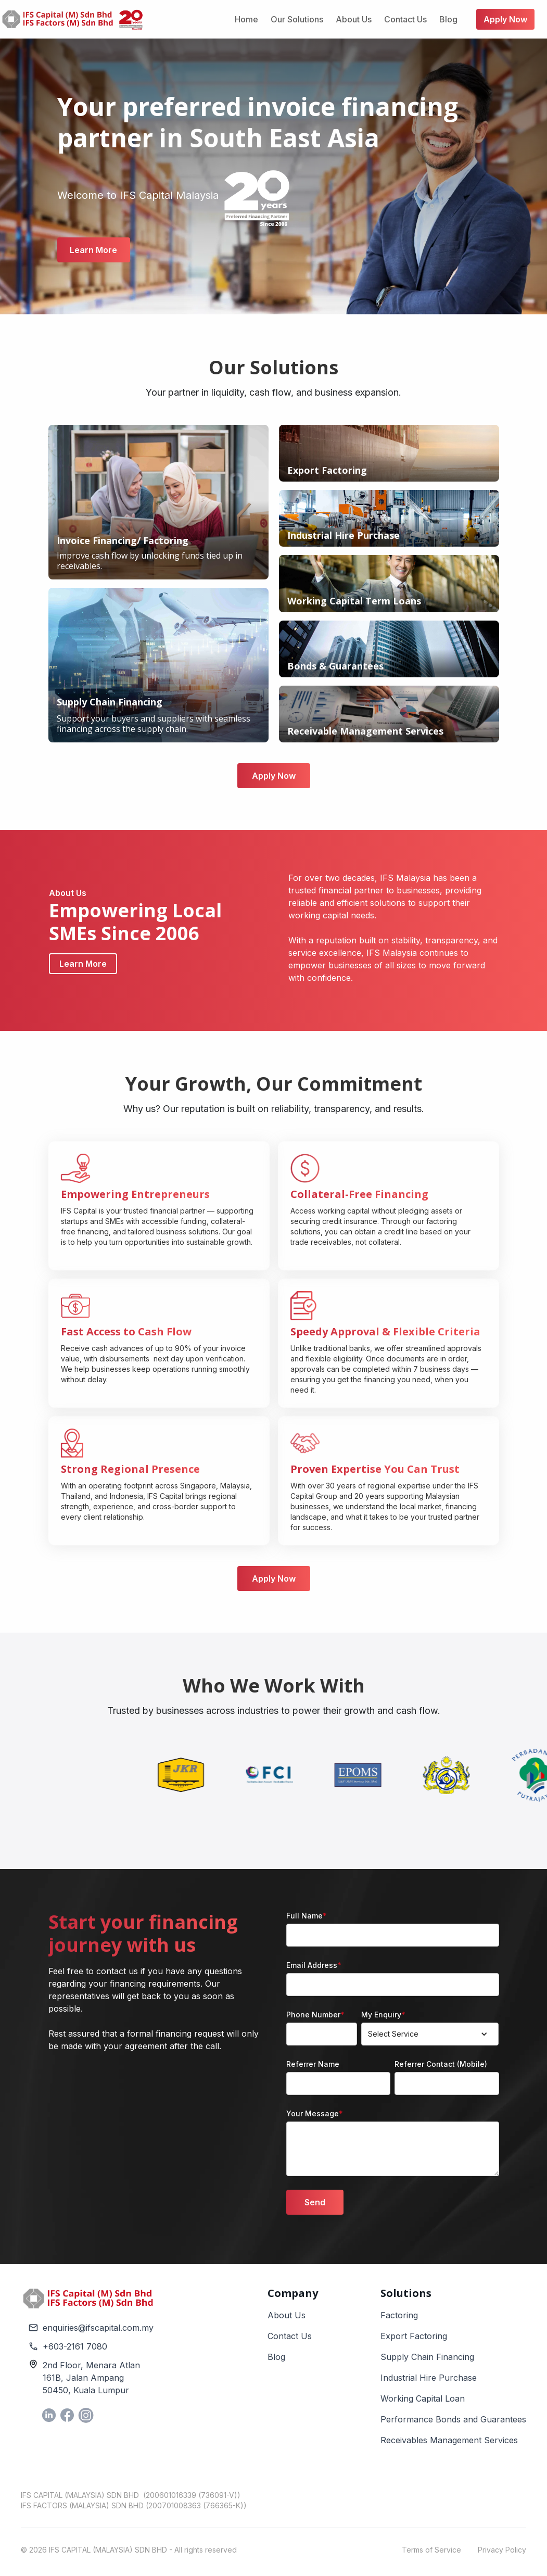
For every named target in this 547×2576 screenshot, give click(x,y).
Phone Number (315, 2014)
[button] (430, 2034)
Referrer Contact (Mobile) (441, 2064)
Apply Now (274, 776)
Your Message (314, 2113)
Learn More (93, 250)
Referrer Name (312, 2064)
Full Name (306, 1915)
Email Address (313, 1965)
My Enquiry (383, 2014)
